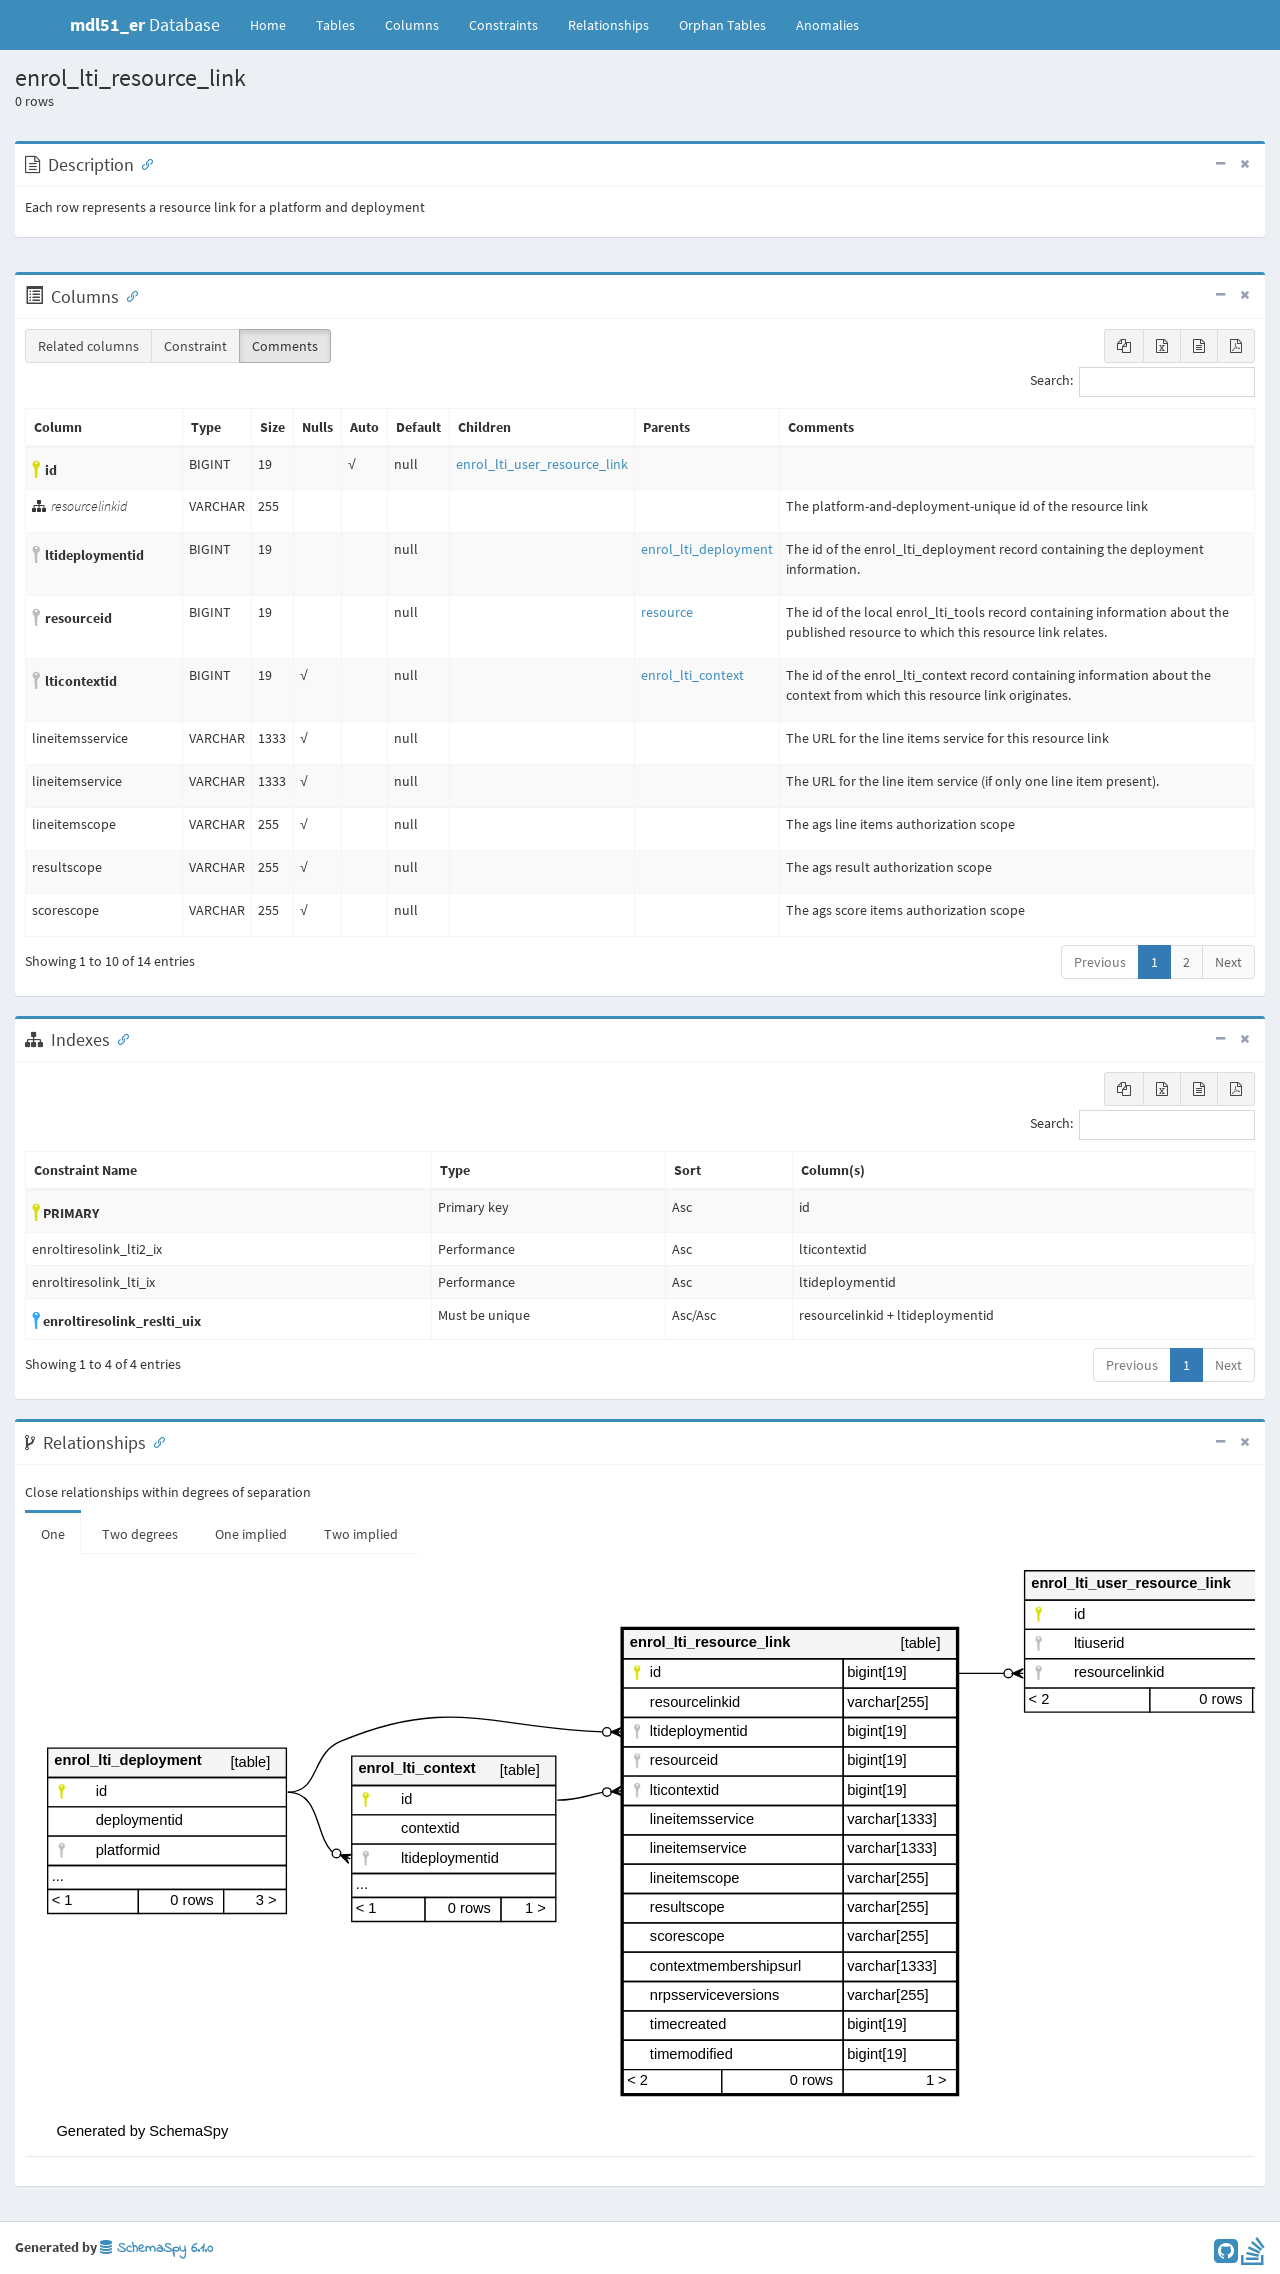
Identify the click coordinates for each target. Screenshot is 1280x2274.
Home (268, 25)
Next (1228, 962)
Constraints (503, 25)
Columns (412, 25)
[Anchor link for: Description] (143, 163)
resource (667, 612)
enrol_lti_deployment (707, 549)
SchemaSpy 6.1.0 (156, 2248)
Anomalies (827, 25)
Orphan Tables (722, 25)
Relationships (608, 25)
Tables (343, 24)
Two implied (361, 1534)
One (53, 1534)
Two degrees (140, 1534)
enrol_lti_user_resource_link (542, 464)
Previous (1100, 962)
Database (145, 24)
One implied (251, 1534)
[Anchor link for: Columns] (128, 295)
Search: (1142, 382)
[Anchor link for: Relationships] (155, 1441)
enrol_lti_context (692, 675)
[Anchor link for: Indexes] (119, 1038)
